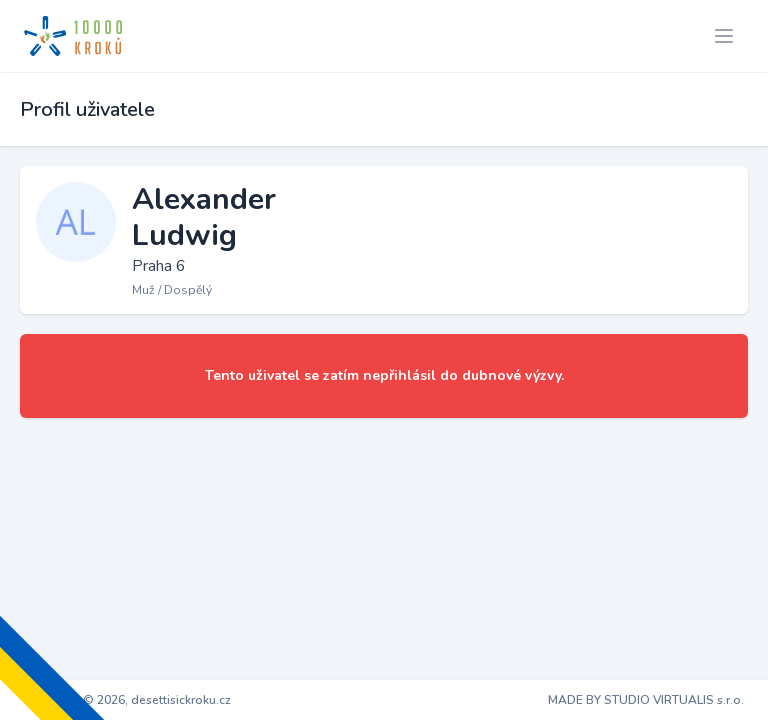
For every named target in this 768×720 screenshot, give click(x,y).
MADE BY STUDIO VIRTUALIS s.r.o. (646, 700)
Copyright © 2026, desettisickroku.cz (127, 700)
